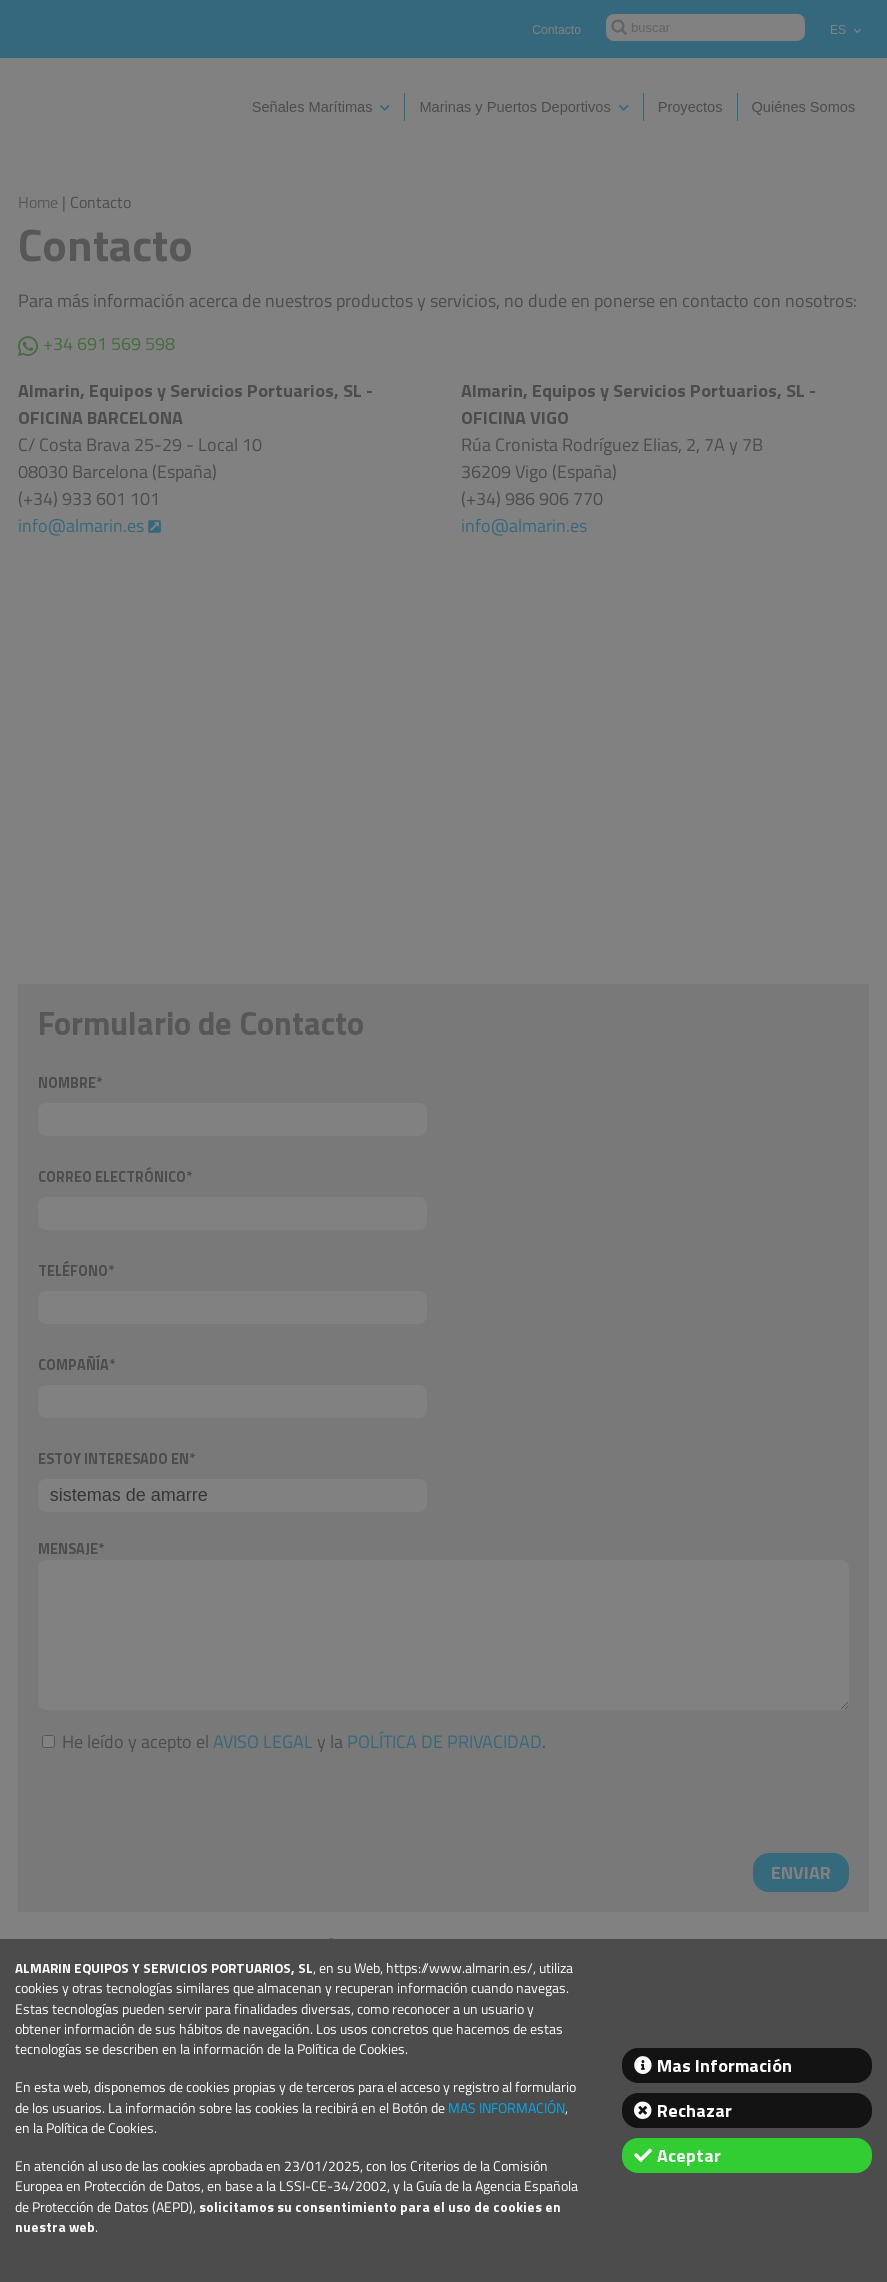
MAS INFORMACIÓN (506, 2108)
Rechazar (694, 2110)
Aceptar (689, 2155)
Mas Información (724, 2065)
